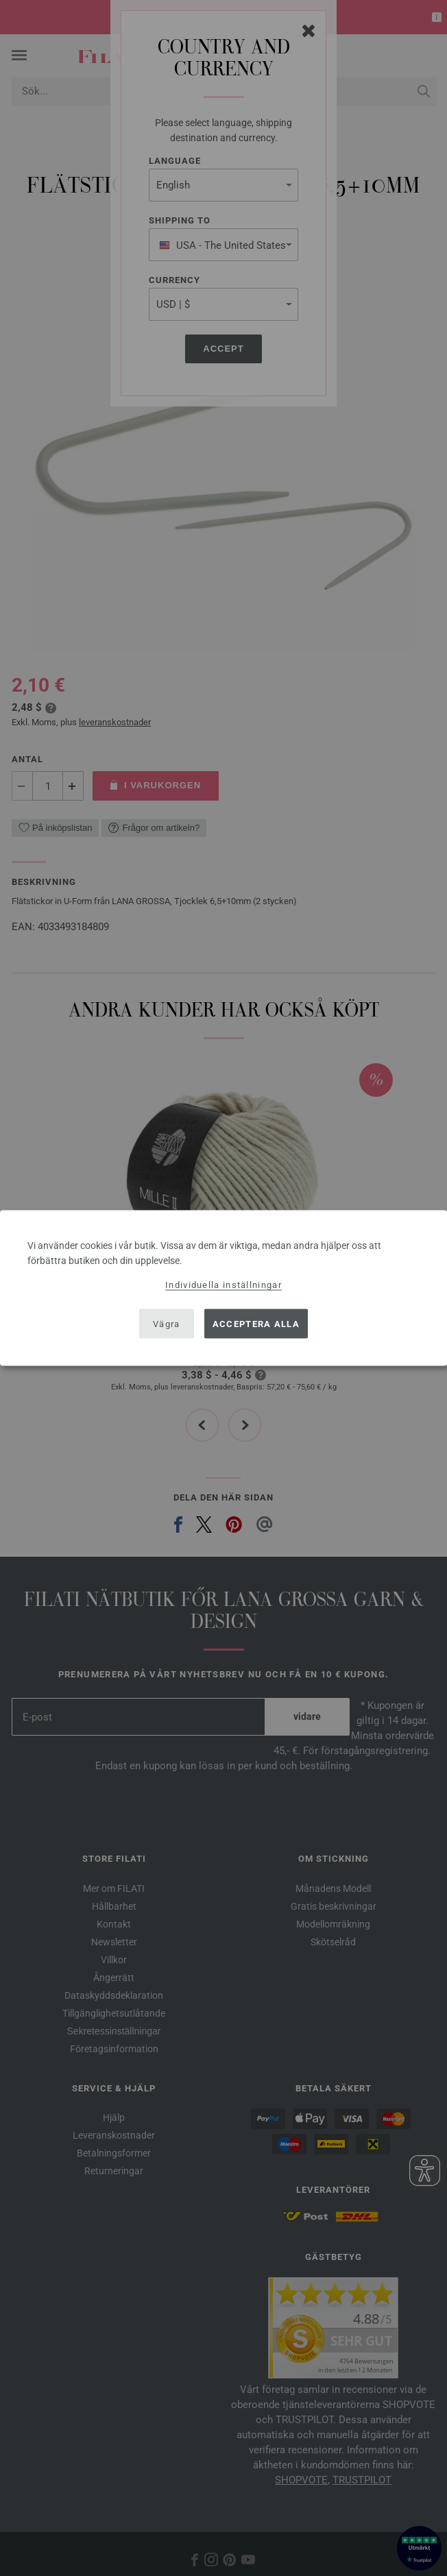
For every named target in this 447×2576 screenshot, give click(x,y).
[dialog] (223, 1288)
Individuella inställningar (223, 1285)
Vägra (166, 1323)
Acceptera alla (256, 1323)
